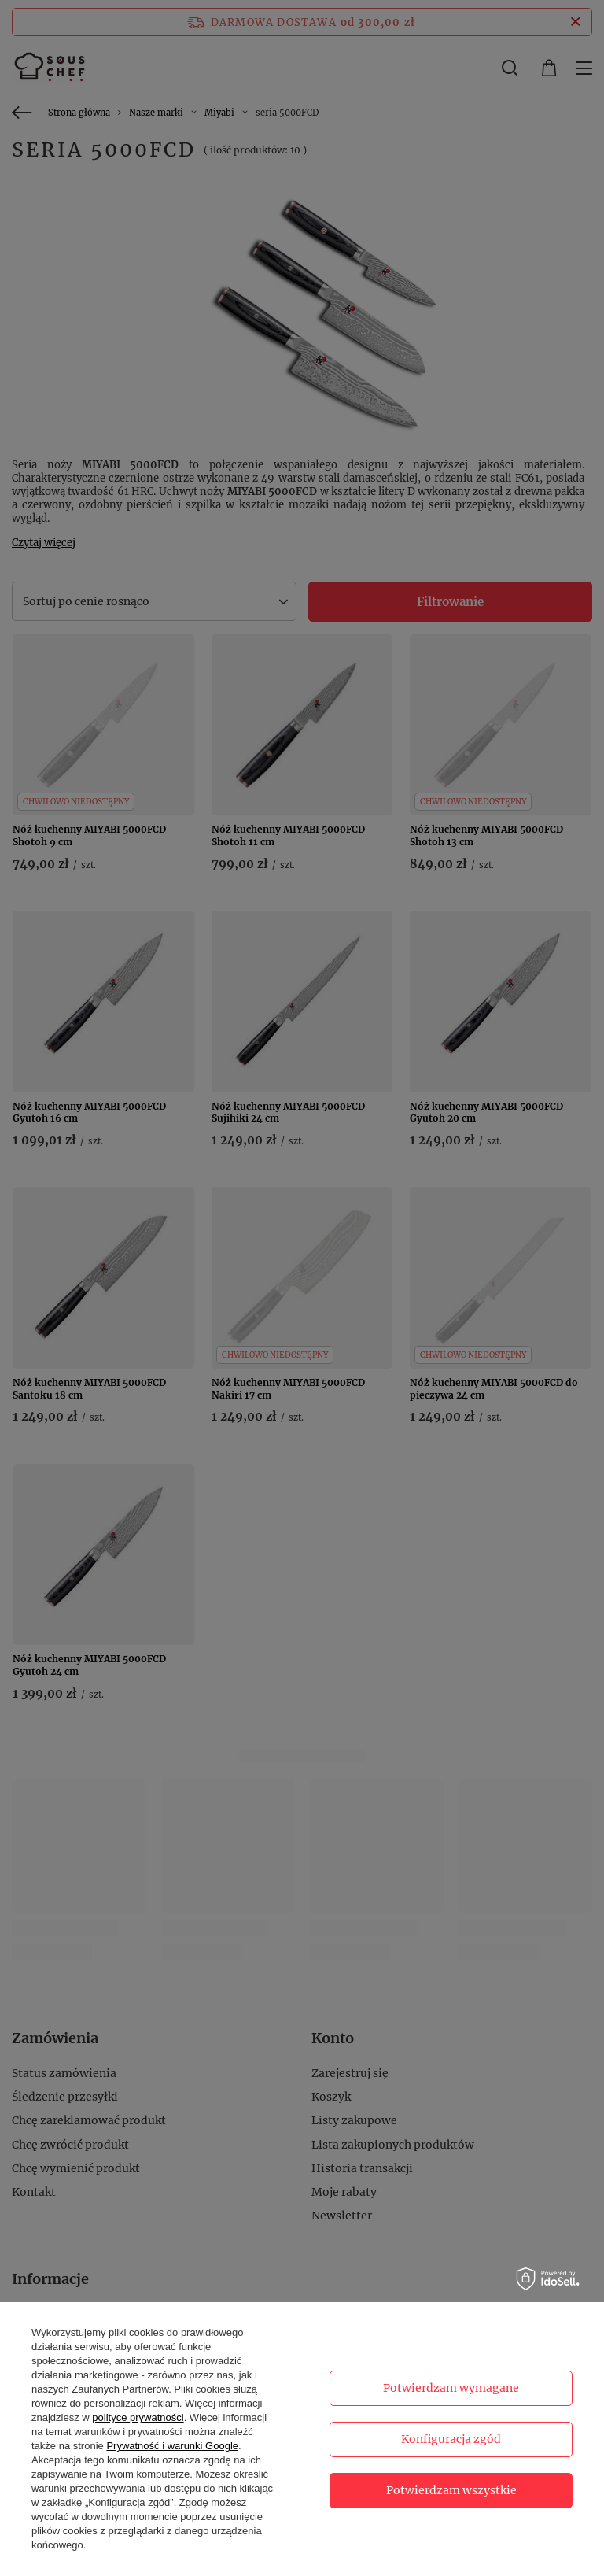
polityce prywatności (137, 2417)
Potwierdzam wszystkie (451, 2490)
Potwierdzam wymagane (451, 2388)
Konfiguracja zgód (451, 2439)
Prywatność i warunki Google (172, 2446)
